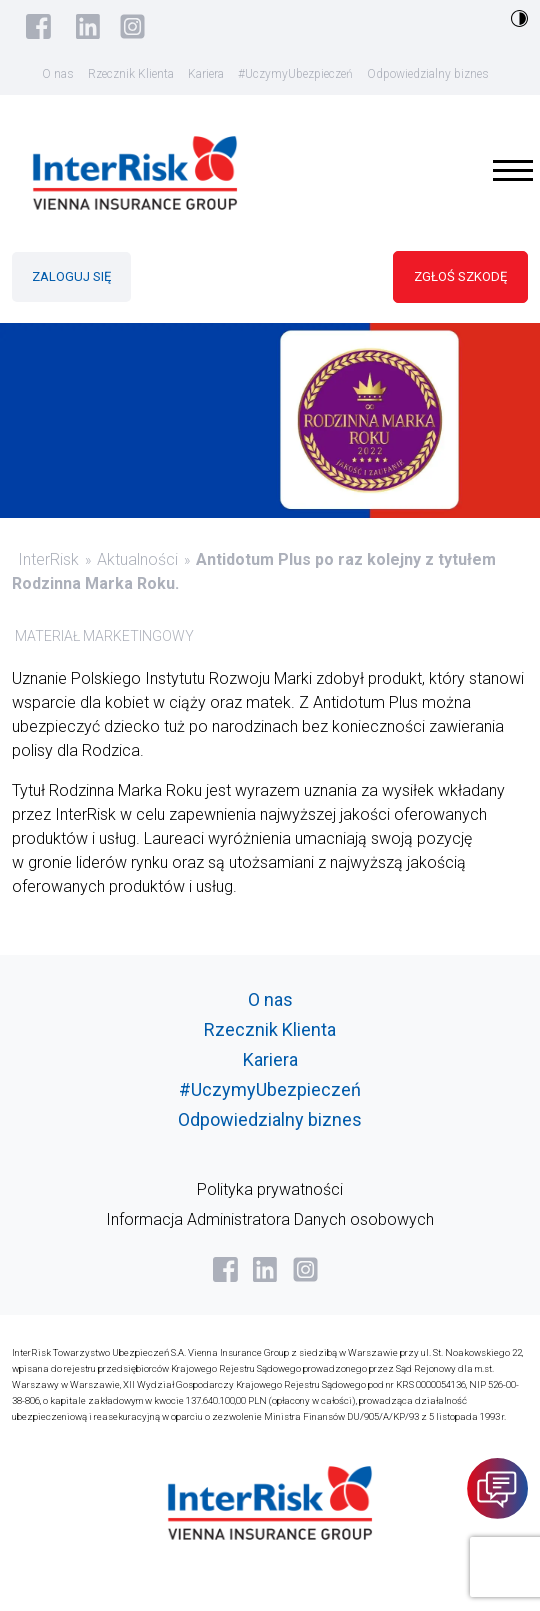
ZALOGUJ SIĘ (71, 276)
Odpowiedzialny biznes (428, 74)
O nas (58, 74)
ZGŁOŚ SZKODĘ (460, 276)
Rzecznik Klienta (131, 74)
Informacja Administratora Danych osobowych (270, 1219)
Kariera (206, 74)
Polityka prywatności (270, 1189)
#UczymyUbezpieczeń (295, 74)
